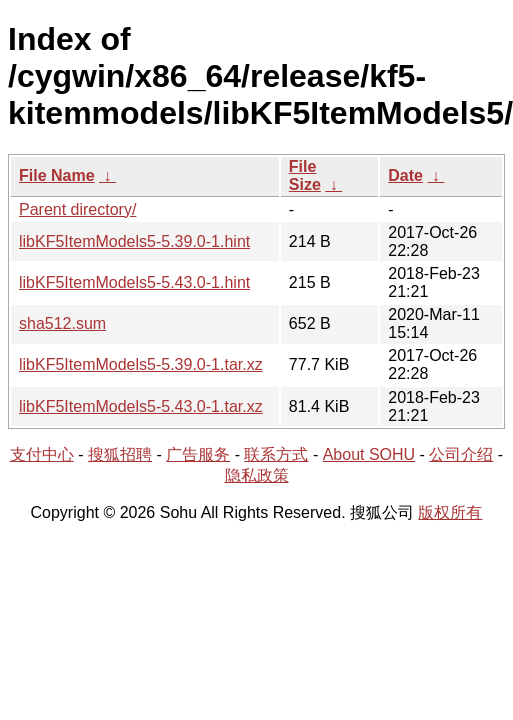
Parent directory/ (77, 209)
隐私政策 (257, 475)
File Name (57, 175)
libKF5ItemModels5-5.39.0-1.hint (134, 241)
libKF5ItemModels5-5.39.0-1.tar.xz (141, 364)
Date (405, 175)
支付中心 (42, 454)
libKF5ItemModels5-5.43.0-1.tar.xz (141, 406)
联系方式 (276, 454)
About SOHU (369, 454)
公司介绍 (461, 454)
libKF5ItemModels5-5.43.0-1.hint (134, 282)
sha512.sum (62, 323)
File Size (305, 175)
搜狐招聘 (120, 454)
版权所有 (450, 512)
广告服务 (198, 454)
